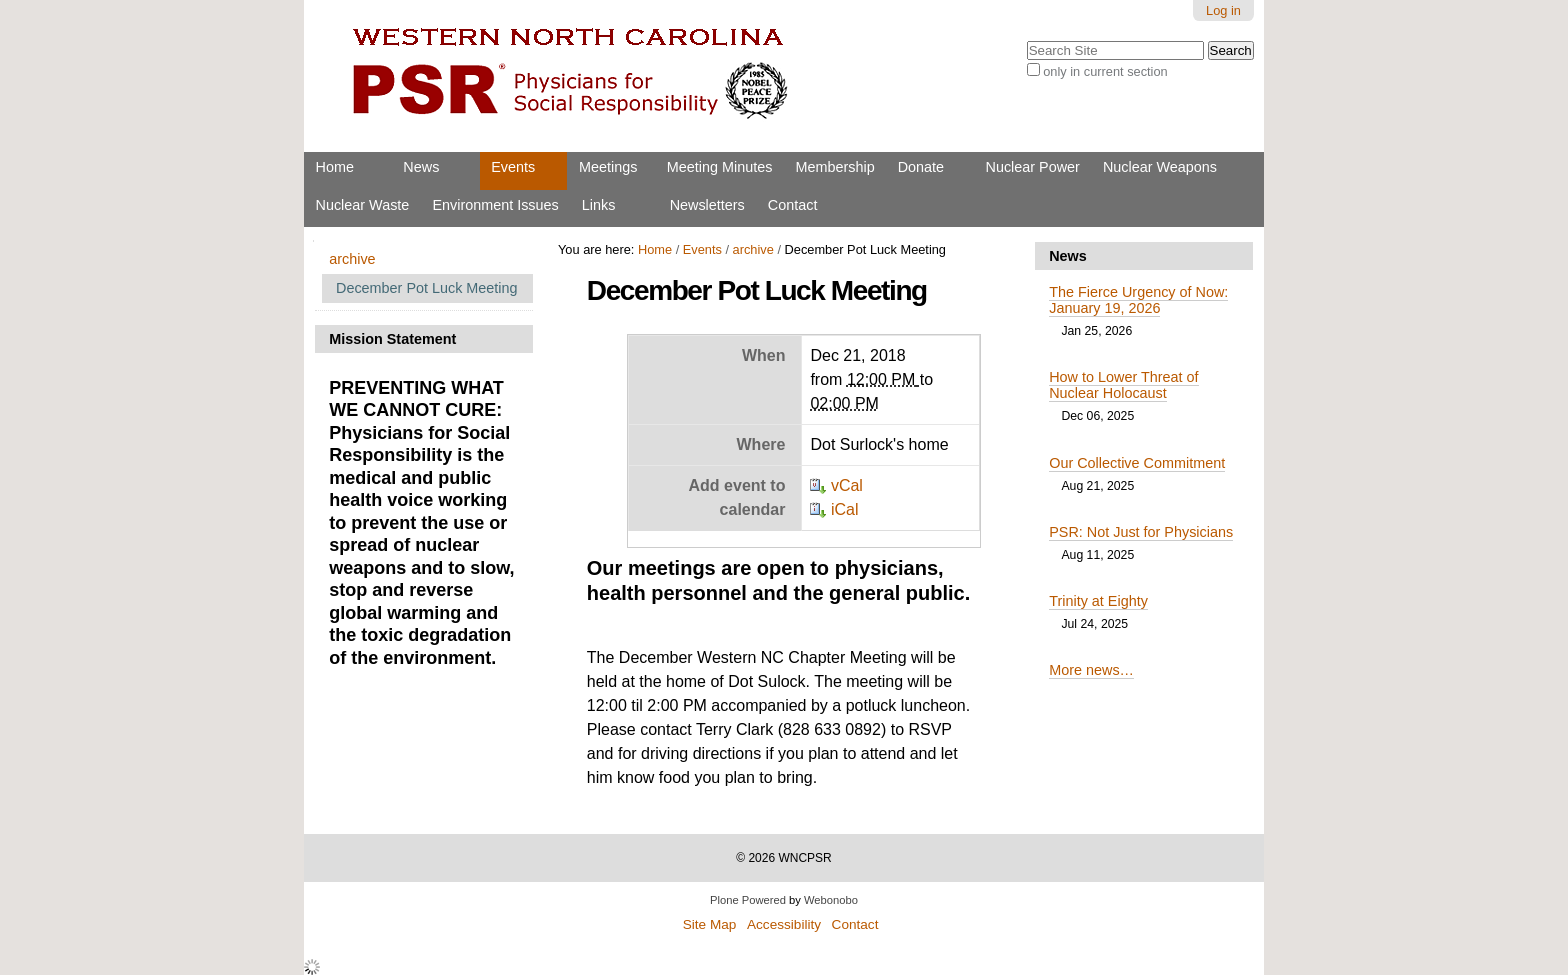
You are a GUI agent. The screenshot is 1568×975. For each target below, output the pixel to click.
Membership (834, 167)
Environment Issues (495, 205)
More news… (1091, 670)
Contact (793, 205)
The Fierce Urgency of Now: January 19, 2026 (1138, 300)
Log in (1223, 10)
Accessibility (784, 924)
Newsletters (707, 205)
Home (335, 167)
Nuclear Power (1033, 167)
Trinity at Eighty (1098, 601)
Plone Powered (748, 900)
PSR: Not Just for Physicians (1141, 532)
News (421, 167)
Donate (921, 167)
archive (753, 249)
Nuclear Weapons (1160, 167)
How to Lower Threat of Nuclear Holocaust (1123, 385)
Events (513, 167)
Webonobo (831, 900)
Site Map (710, 924)
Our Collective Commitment (1137, 463)
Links (599, 205)
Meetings (608, 167)
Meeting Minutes (720, 167)
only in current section (1105, 71)
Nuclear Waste (363, 205)
